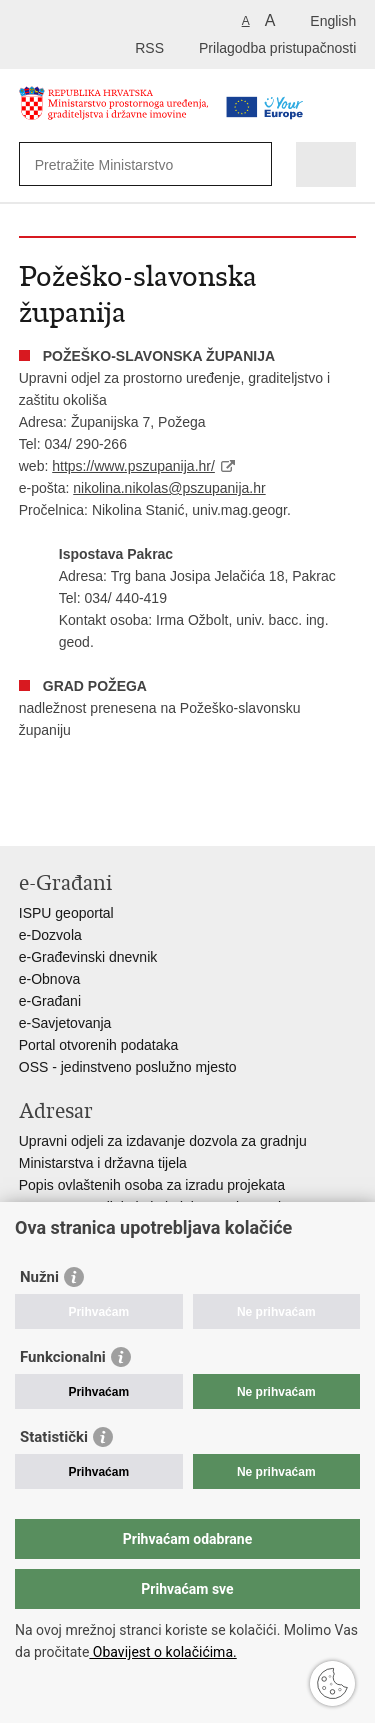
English (333, 21)
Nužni (39, 1277)
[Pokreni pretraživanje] (252, 164)
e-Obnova (49, 979)
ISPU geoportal (66, 913)
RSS (149, 48)
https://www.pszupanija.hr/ (133, 466)
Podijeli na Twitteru (115, 814)
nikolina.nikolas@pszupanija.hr (169, 488)
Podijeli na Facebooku (72, 814)
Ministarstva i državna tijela (103, 1163)
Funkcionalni (63, 1357)
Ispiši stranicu (29, 814)
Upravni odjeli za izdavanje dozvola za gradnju (163, 1141)
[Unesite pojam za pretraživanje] (129, 164)
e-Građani (50, 1001)
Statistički (54, 1437)
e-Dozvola (50, 935)
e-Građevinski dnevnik (88, 957)
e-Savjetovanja (65, 1023)
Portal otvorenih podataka (99, 1045)
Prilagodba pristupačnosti (277, 48)
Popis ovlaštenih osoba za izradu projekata (152, 1185)
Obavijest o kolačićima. (162, 1652)
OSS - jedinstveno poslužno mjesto (128, 1067)
